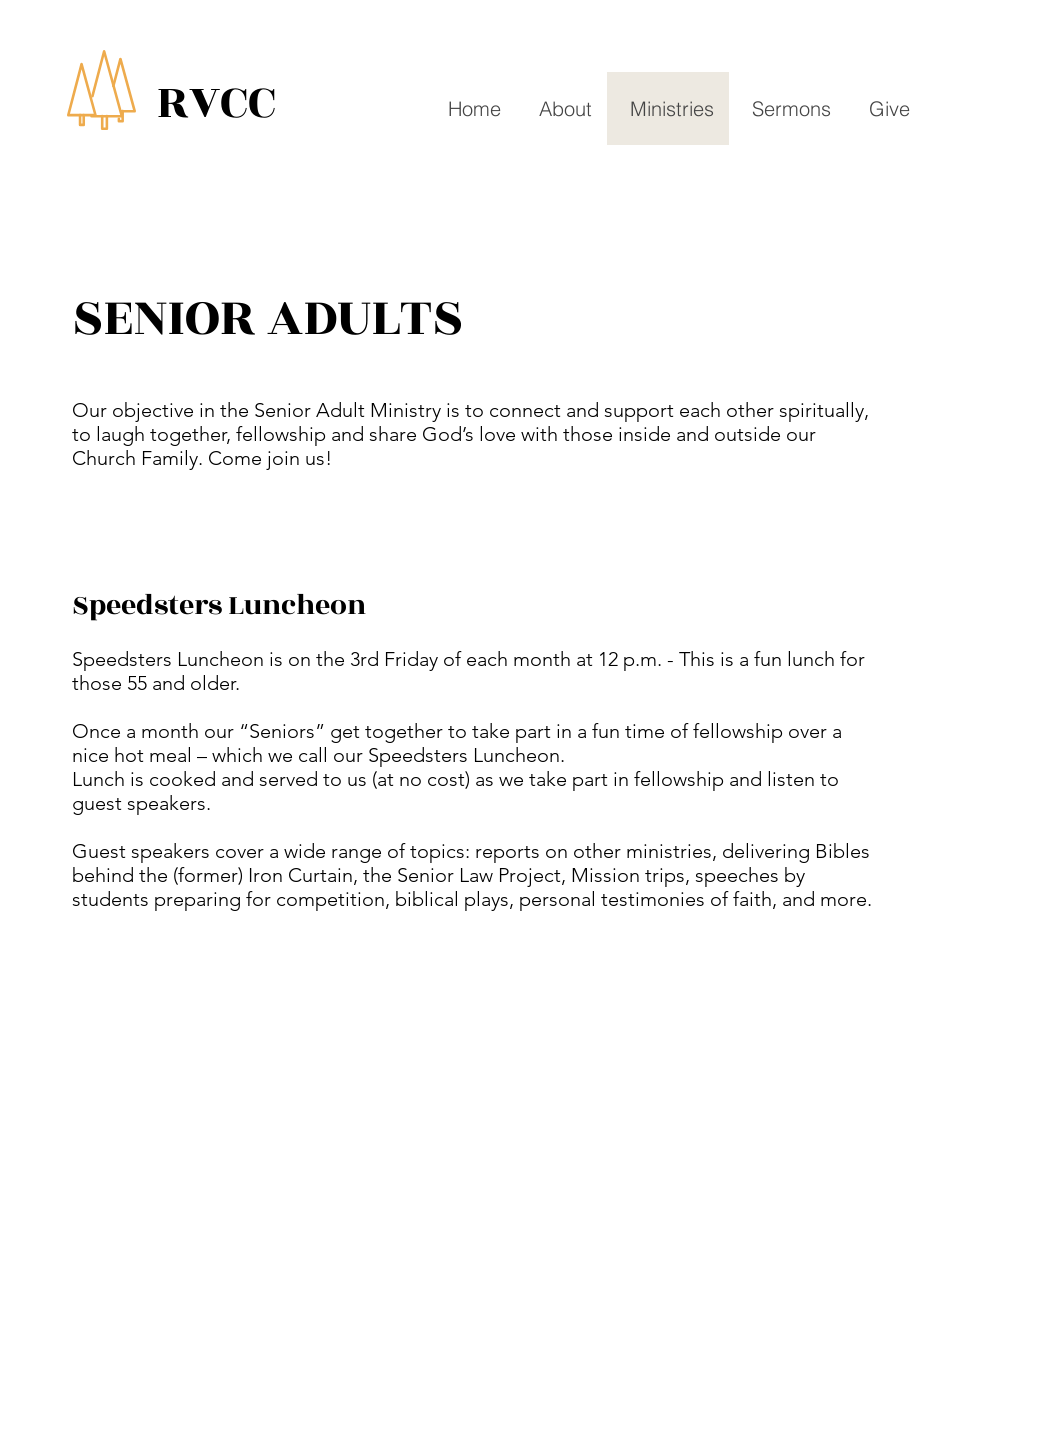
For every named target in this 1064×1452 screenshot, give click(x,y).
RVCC (216, 102)
